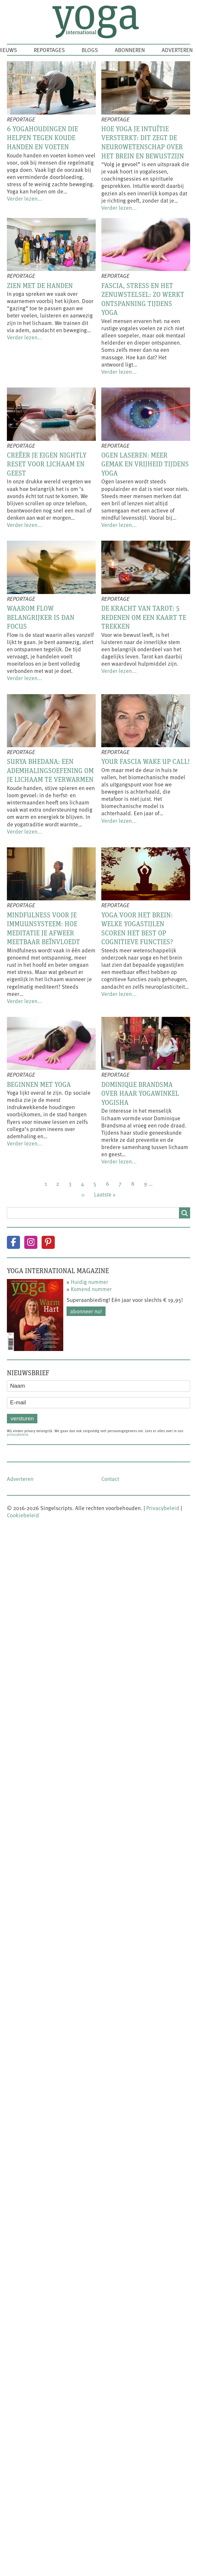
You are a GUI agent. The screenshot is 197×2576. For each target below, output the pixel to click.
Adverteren (177, 50)
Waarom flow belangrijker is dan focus (40, 617)
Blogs (90, 50)
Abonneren (130, 50)
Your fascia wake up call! (145, 761)
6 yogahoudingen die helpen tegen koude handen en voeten (42, 137)
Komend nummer (91, 1289)
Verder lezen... (24, 198)
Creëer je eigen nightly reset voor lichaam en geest (47, 463)
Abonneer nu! (86, 1311)
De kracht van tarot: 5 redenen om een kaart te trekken (143, 617)
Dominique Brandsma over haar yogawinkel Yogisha (140, 1093)
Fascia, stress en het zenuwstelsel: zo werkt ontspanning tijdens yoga (142, 299)
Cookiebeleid (23, 1515)
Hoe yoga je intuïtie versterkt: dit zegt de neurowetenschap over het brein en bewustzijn (142, 142)
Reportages (49, 50)
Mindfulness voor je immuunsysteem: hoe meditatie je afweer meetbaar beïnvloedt (43, 928)
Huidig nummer (89, 1282)
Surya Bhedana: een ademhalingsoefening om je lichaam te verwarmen (50, 770)
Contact (110, 1479)
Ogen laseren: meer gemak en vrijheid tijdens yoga (145, 463)
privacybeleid (17, 1434)
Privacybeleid (162, 1508)
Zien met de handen (40, 285)
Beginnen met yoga (39, 1084)
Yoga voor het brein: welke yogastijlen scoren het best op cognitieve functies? (137, 928)
